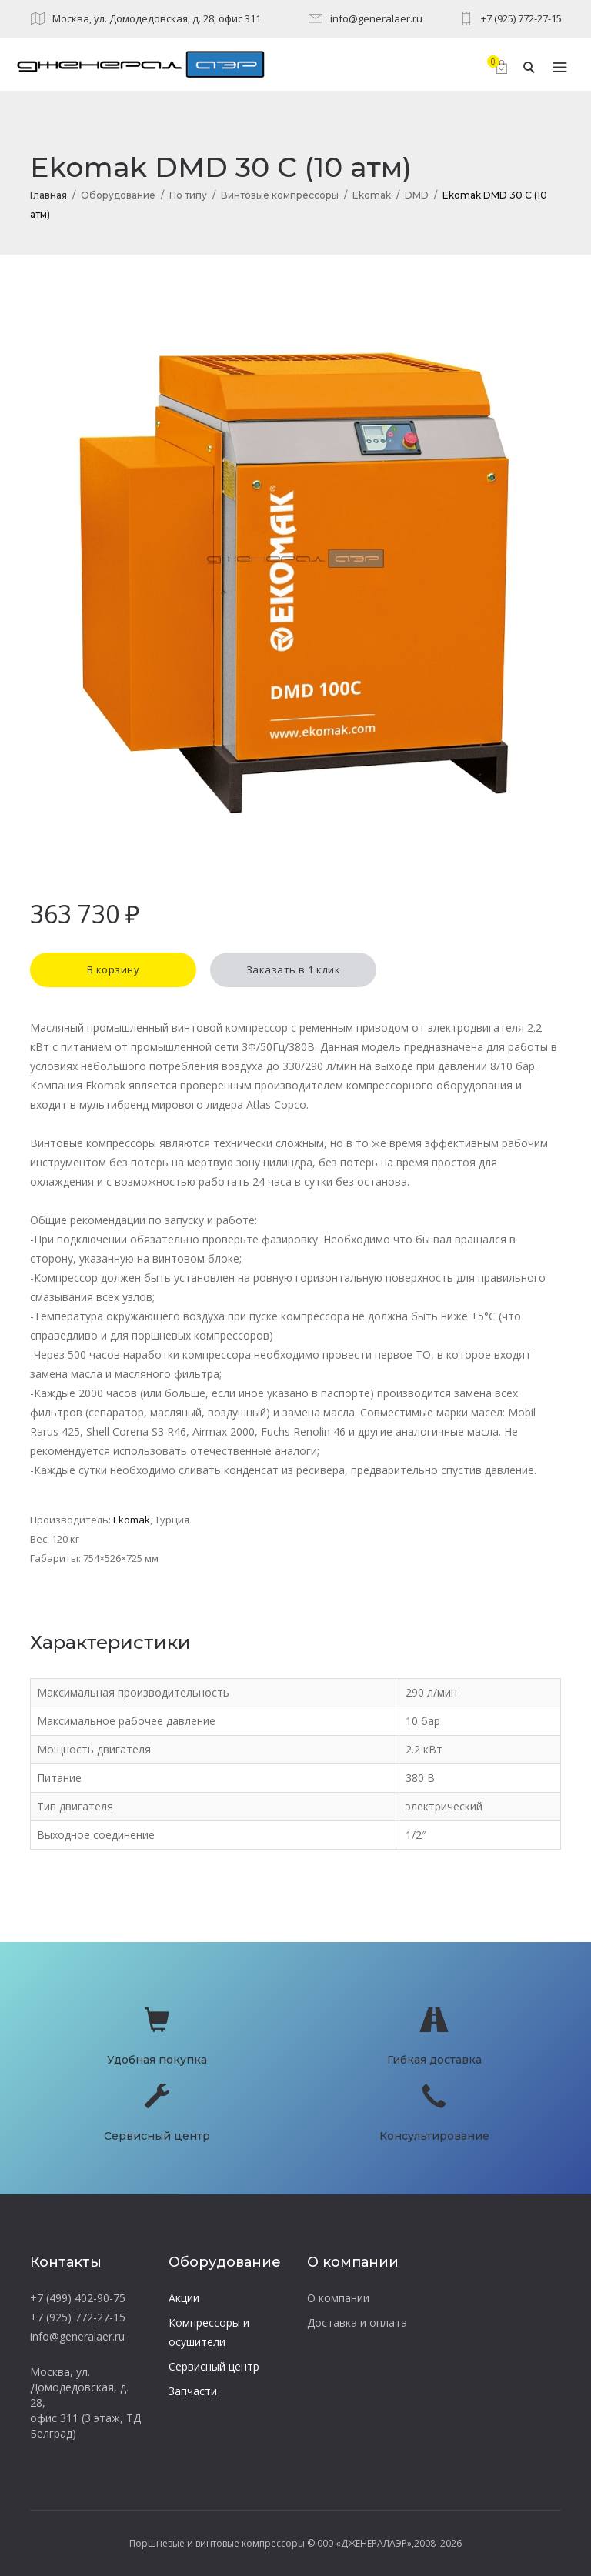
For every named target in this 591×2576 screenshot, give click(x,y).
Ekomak (371, 195)
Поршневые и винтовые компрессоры (217, 2543)
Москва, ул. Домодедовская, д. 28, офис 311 (156, 18)
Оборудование (118, 195)
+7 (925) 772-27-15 (521, 18)
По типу (188, 195)
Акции (184, 2298)
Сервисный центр (214, 2366)
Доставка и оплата (357, 2322)
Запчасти (193, 2391)
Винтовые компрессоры (280, 195)
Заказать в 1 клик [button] (293, 969)
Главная (48, 195)
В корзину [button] (113, 969)
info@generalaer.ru (376, 18)
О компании (338, 2298)
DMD (417, 195)
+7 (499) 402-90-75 (77, 2298)
